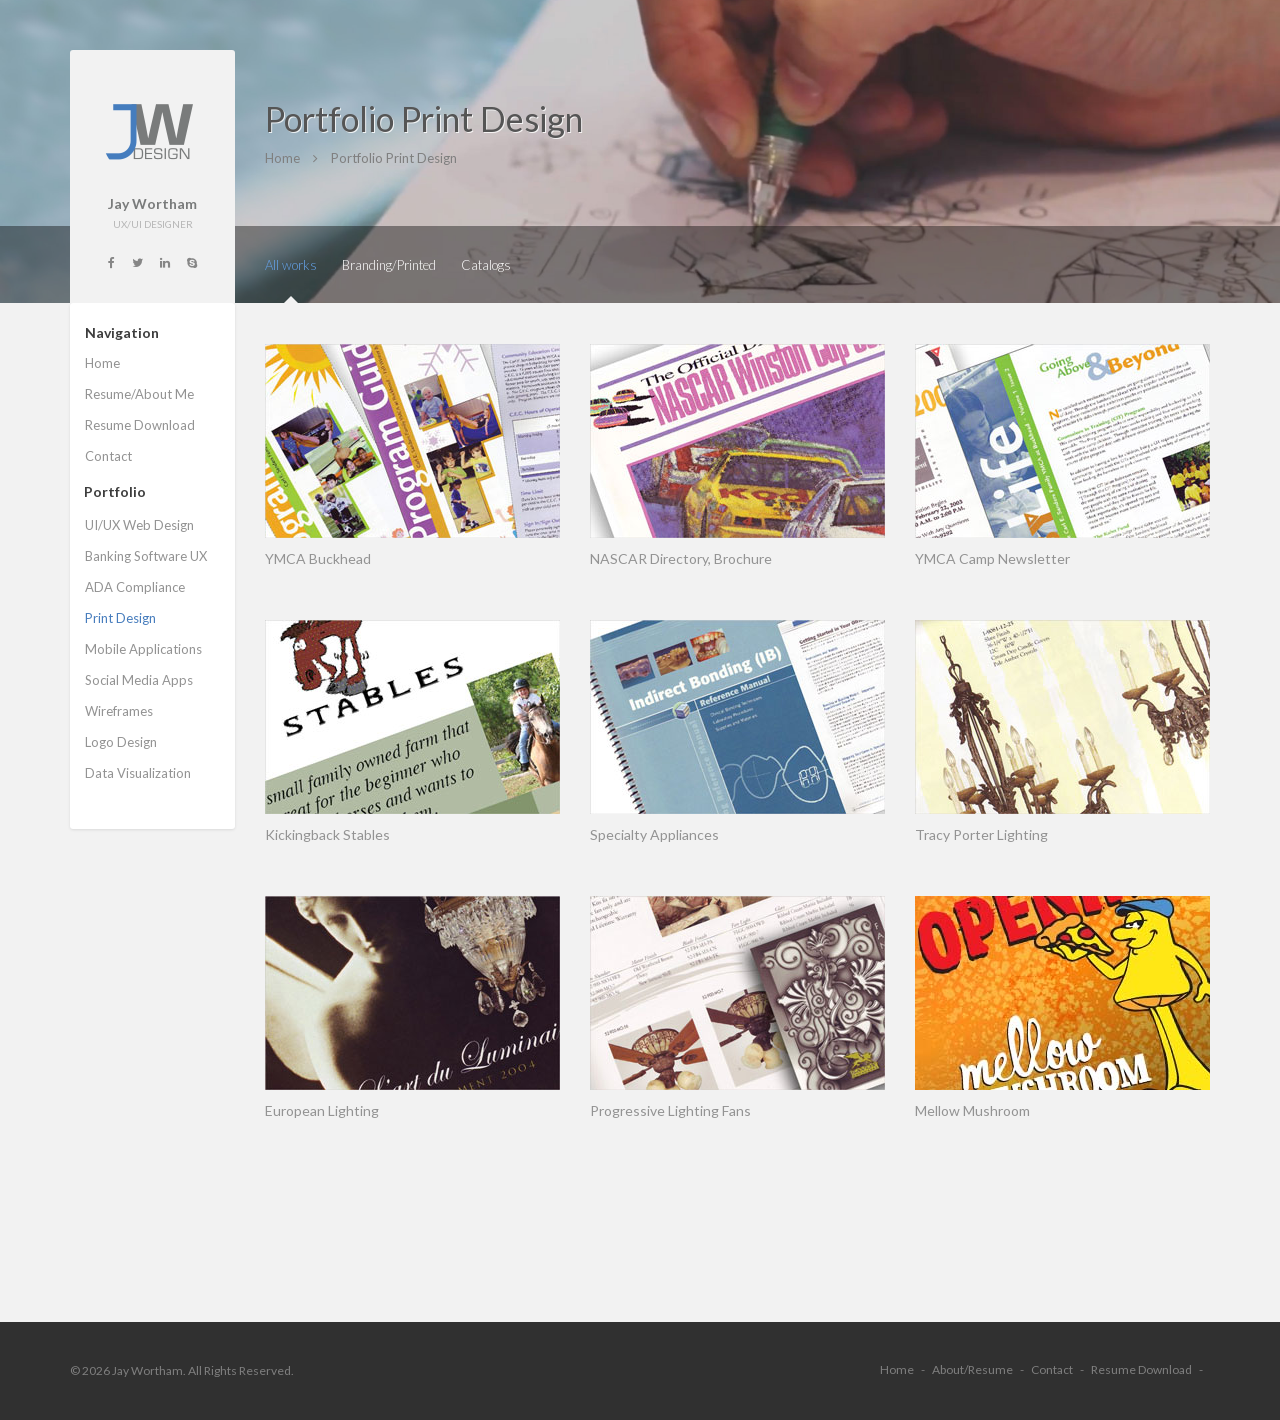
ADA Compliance (135, 587)
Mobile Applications (143, 649)
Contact (108, 456)
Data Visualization (138, 773)
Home (102, 363)
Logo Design (121, 742)
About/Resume (972, 1369)
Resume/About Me (139, 394)
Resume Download (140, 425)
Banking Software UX (146, 556)
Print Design (120, 618)
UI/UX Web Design (139, 525)
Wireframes (119, 711)
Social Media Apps (139, 680)
